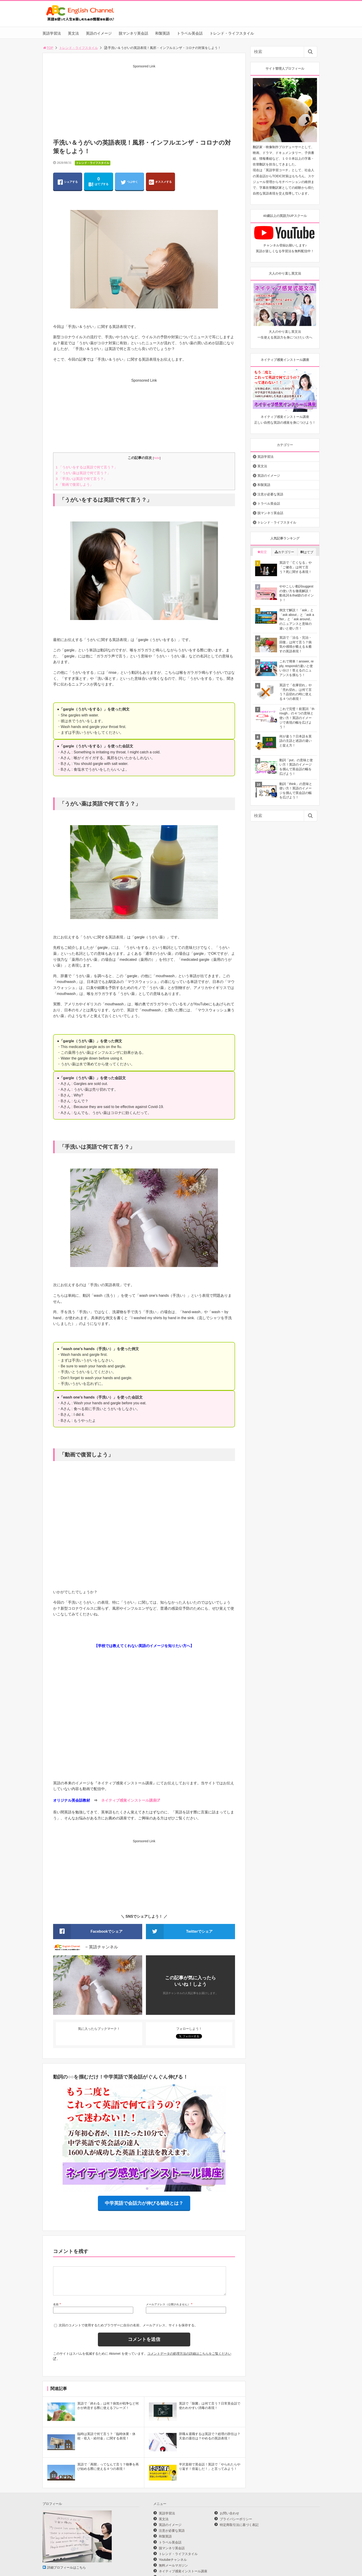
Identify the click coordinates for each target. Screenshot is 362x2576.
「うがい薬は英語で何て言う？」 (83, 473)
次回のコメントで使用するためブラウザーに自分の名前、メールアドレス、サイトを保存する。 (128, 2331)
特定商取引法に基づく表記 (239, 2530)
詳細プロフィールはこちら (64, 2573)
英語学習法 (51, 33)
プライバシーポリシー (236, 2524)
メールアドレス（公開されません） (168, 2310)
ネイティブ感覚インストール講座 (129, 1800)
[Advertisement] (144, 101)
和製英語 (162, 33)
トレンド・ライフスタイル (232, 33)
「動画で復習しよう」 (74, 484)
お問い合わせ (229, 2519)
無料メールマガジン (173, 2571)
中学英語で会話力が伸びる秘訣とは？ (144, 2203)
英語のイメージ (99, 33)
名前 (56, 2310)
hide (157, 458)
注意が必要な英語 (270, 494)
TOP (47, 48)
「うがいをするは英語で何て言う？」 (87, 467)
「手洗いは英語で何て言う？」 (81, 479)
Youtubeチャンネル (173, 2565)
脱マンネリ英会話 (133, 33)
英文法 (73, 33)
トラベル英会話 (190, 33)
